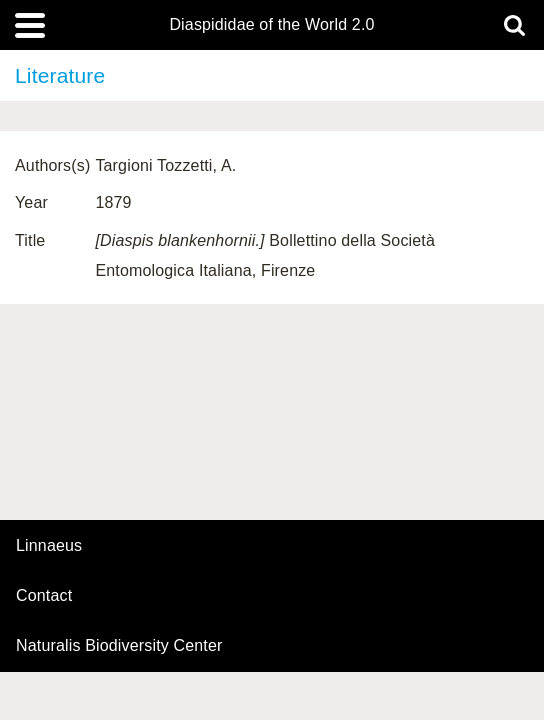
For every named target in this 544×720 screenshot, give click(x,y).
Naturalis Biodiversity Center (119, 646)
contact (44, 595)
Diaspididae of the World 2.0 (271, 25)
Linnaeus (49, 546)
